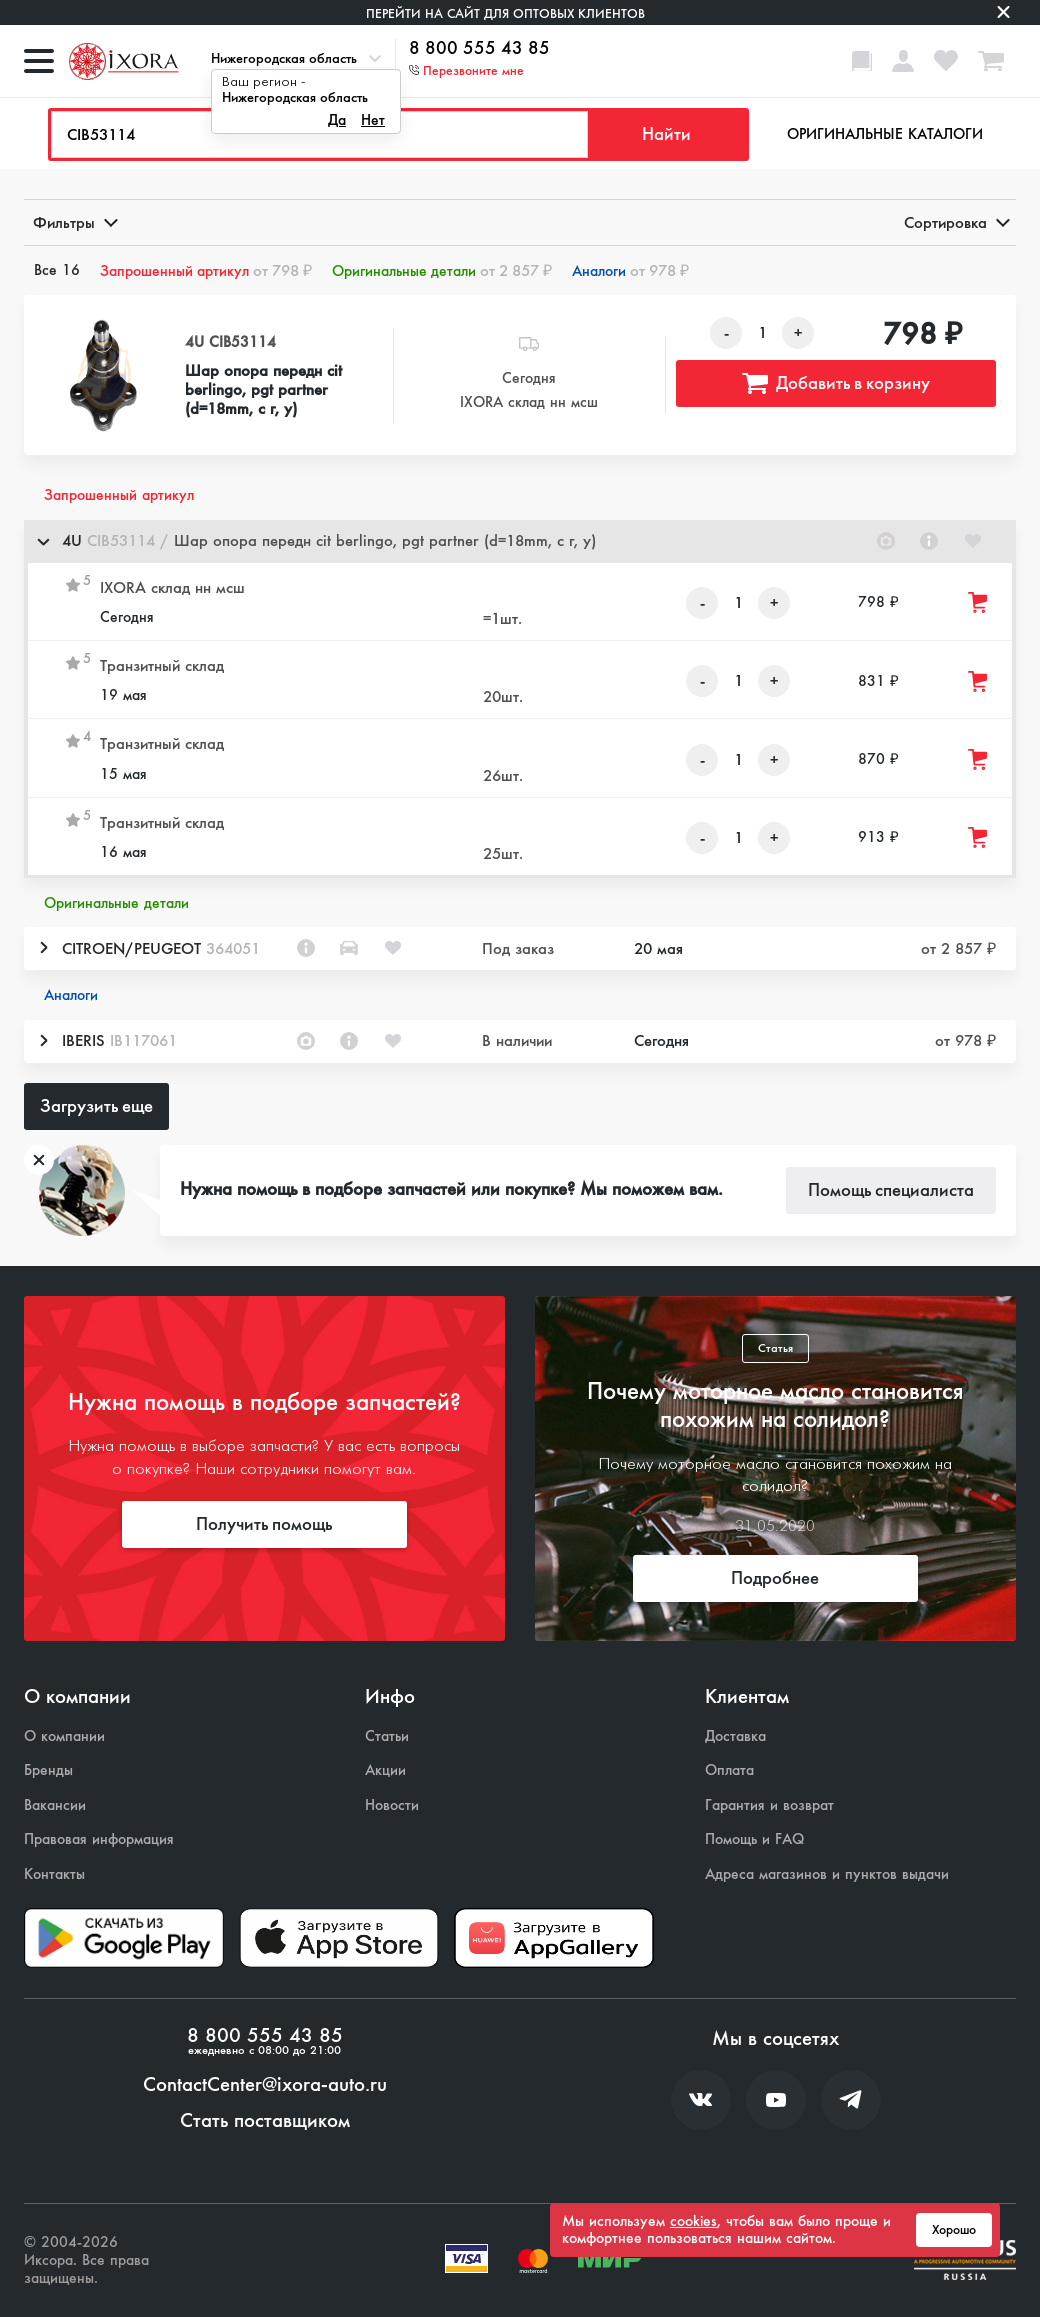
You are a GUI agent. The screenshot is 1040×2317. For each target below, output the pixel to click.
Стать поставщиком (265, 2121)
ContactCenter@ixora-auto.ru (265, 2085)
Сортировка (955, 222)
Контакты (54, 1874)
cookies (693, 2221)
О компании (64, 1736)
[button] (520, 541)
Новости (392, 1805)
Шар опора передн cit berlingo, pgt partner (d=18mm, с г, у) (263, 390)
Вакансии (55, 1805)
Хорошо (954, 2230)
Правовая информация (99, 1839)
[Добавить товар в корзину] (979, 602)
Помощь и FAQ (754, 1839)
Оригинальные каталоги (885, 134)
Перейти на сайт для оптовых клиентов (505, 13)
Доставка (735, 1736)
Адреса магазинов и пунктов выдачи (827, 1874)
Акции (385, 1770)
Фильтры (74, 222)
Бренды (48, 1770)
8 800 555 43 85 (479, 49)
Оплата (729, 1770)
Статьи (387, 1736)
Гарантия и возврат (769, 1805)
